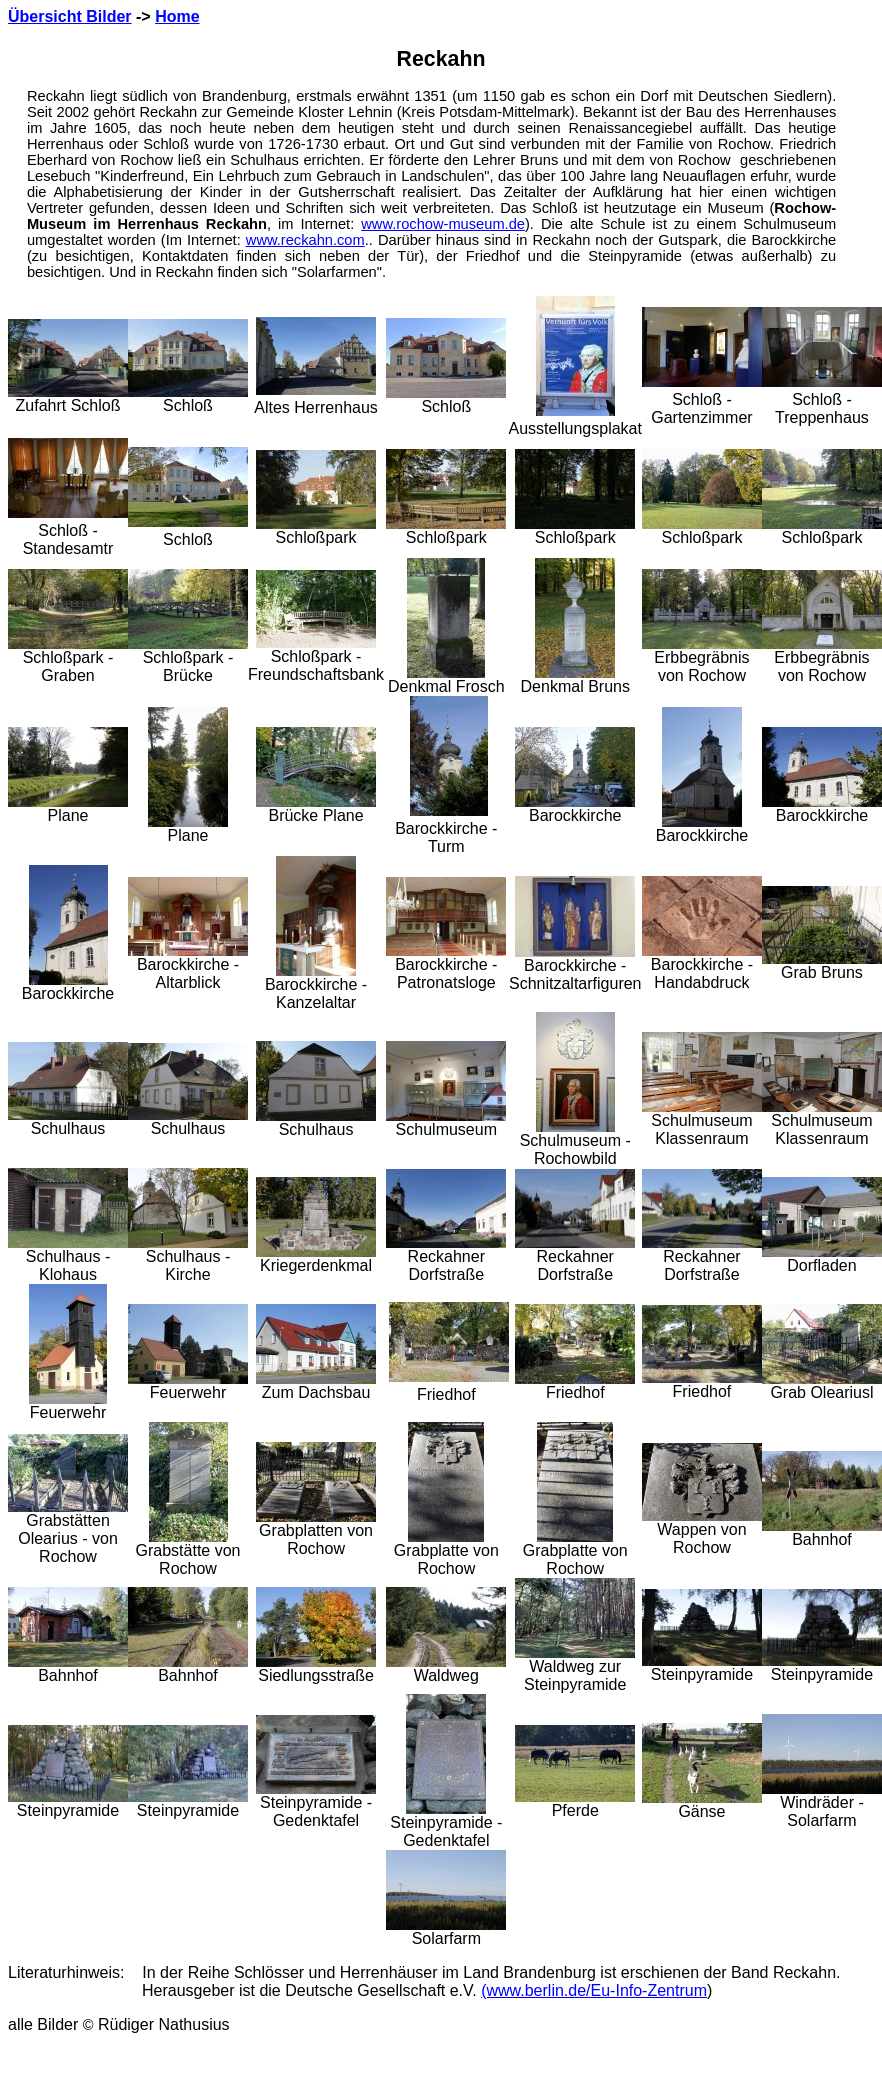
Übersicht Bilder (70, 16)
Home (177, 16)
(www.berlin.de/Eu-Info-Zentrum (594, 1990)
